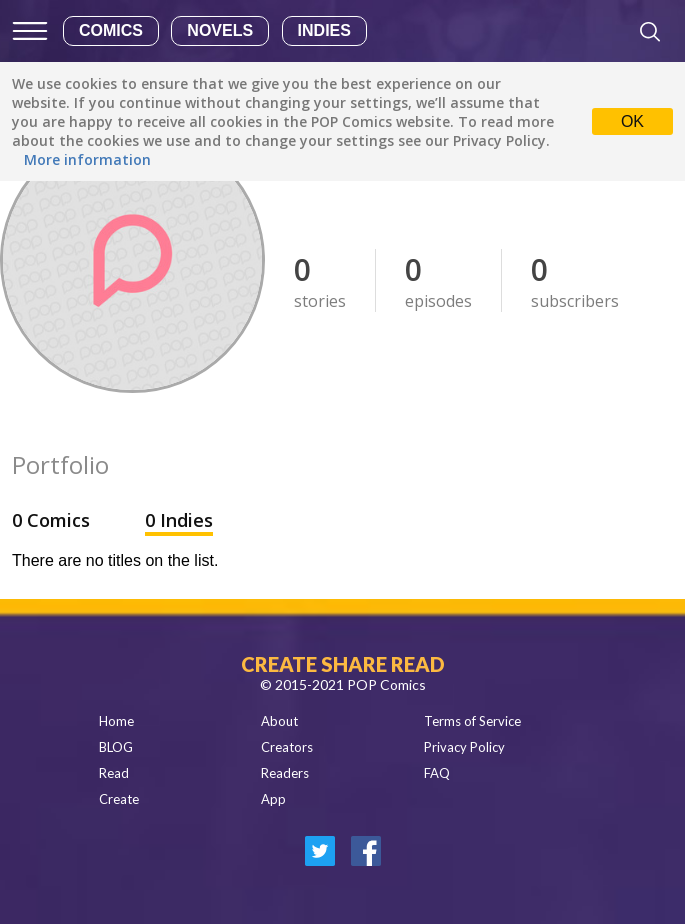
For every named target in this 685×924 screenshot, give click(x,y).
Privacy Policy (464, 747)
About (279, 721)
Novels (220, 30)
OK (632, 121)
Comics (111, 30)
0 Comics (53, 520)
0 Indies (179, 520)
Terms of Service (472, 721)
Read (114, 773)
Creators (287, 747)
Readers (285, 773)
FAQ (437, 773)
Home (116, 721)
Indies (324, 30)
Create (119, 799)
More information (87, 159)
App (273, 799)
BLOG (116, 747)
